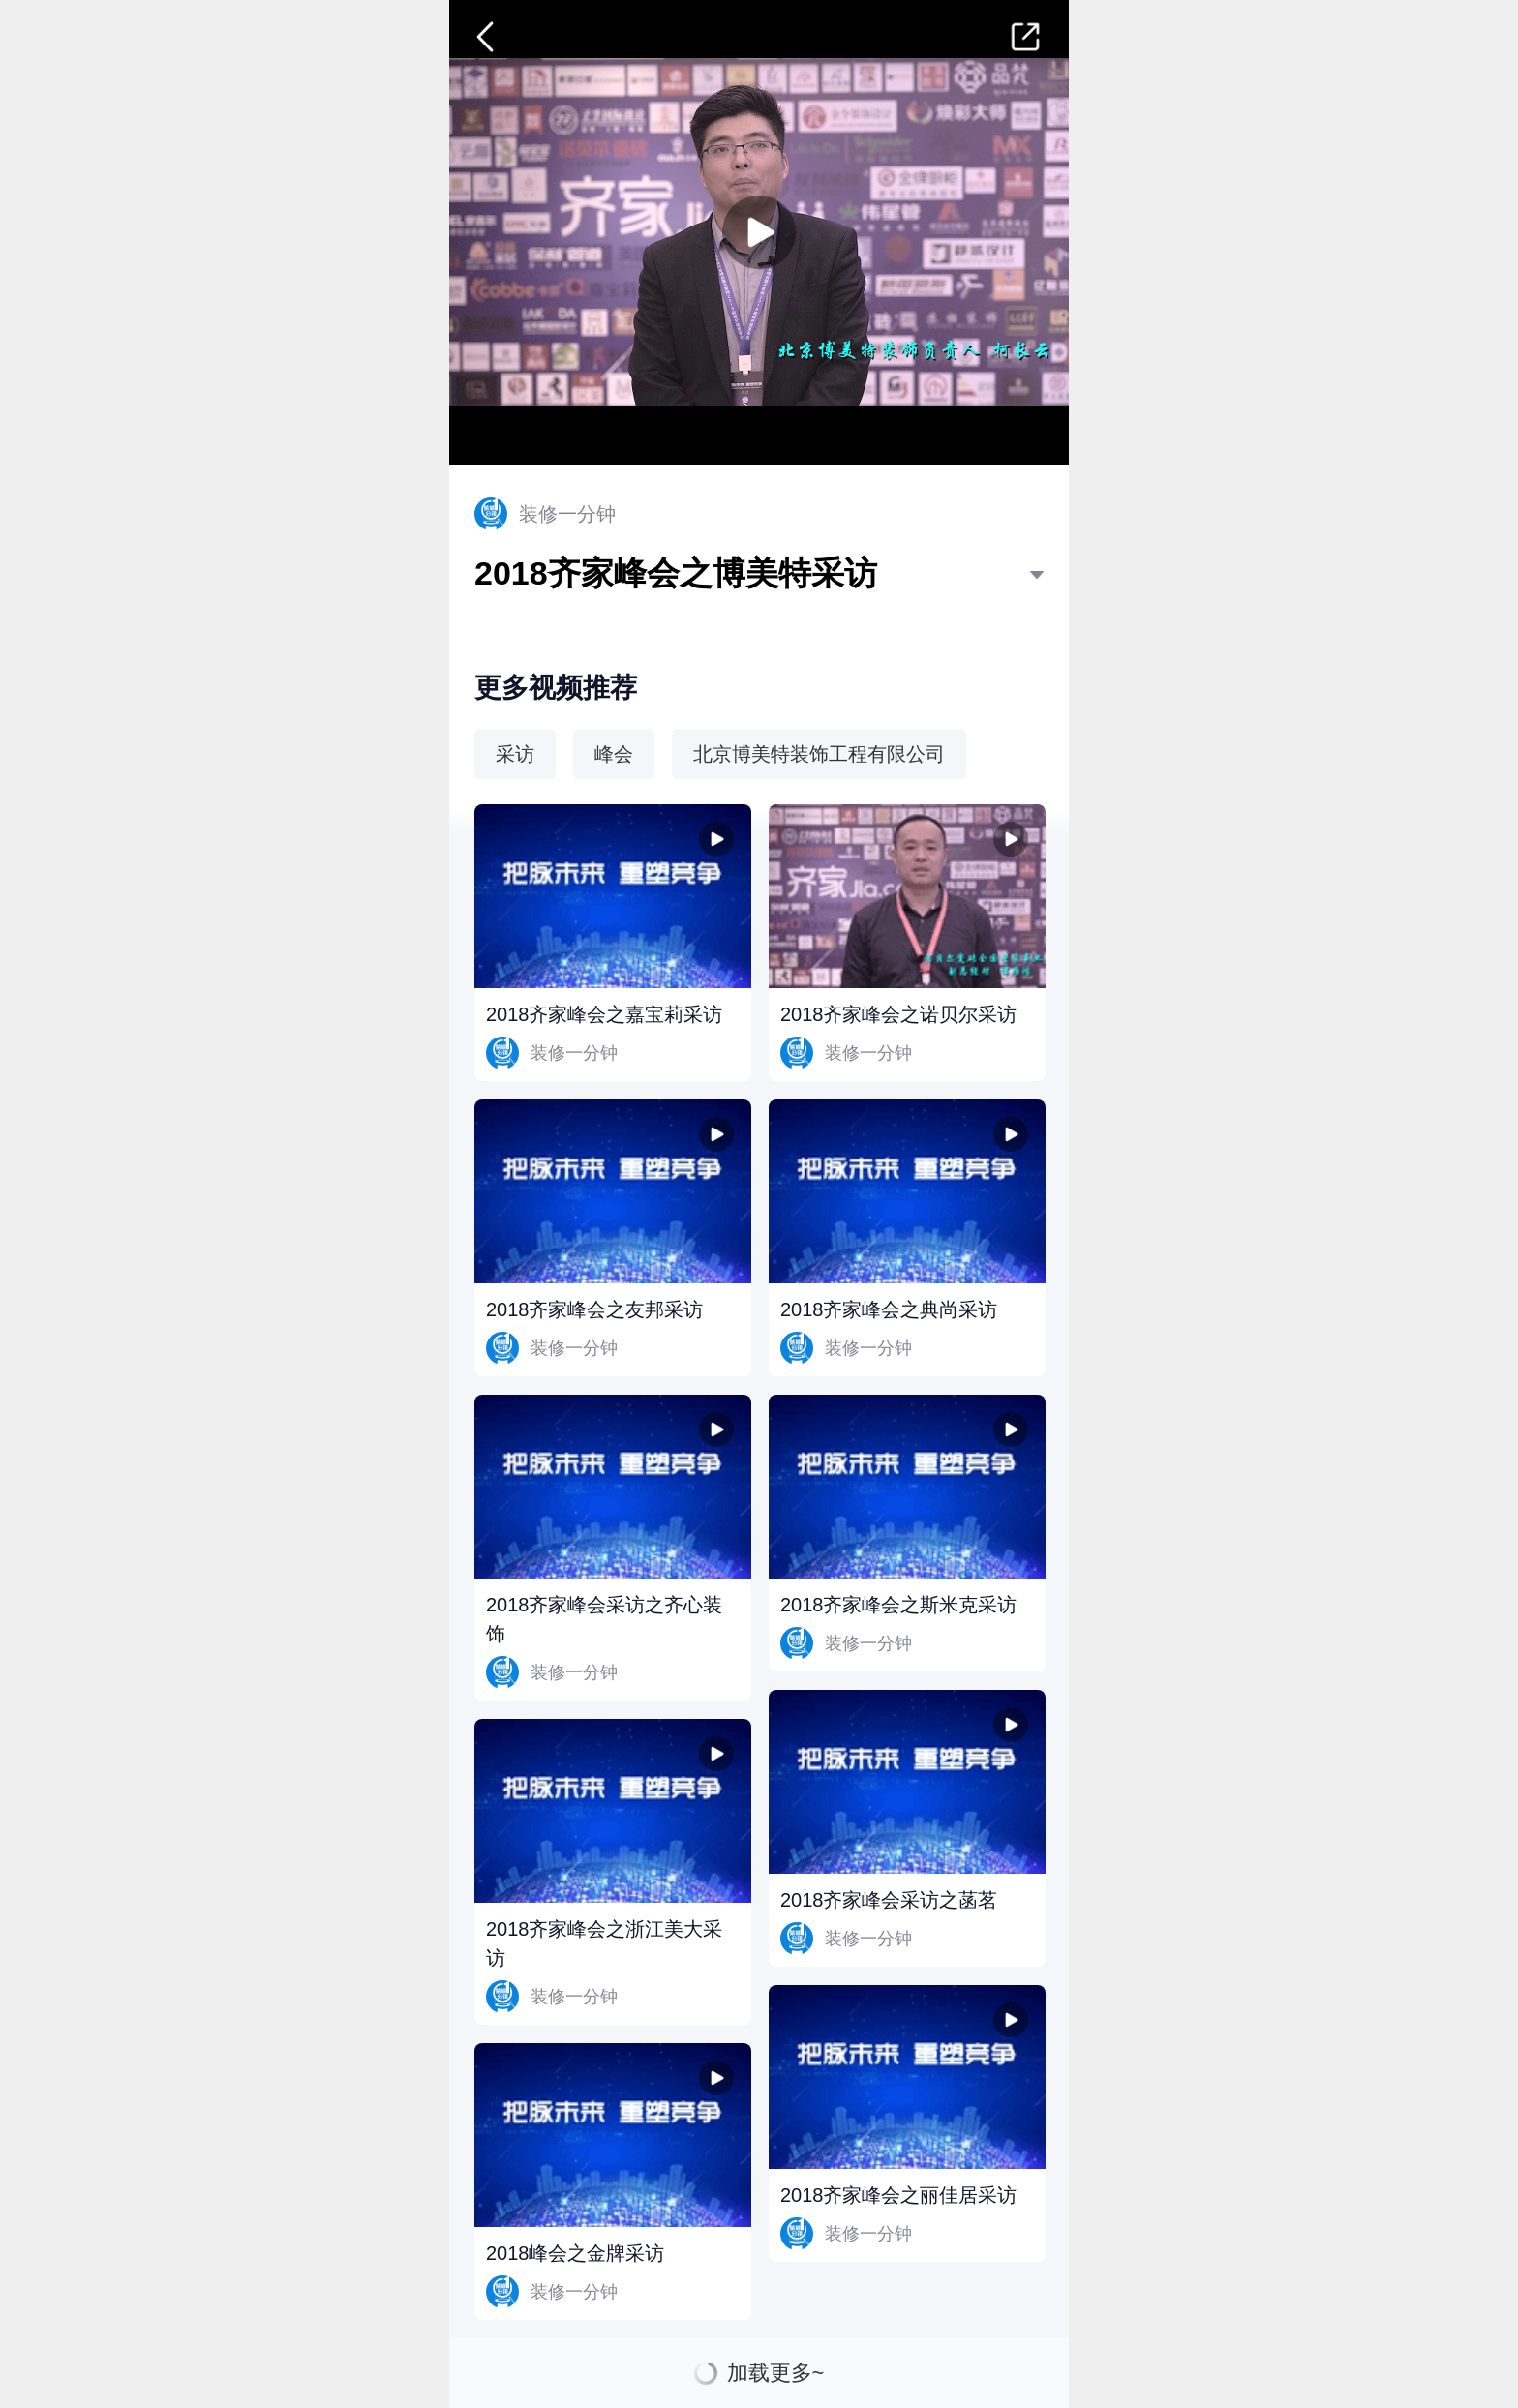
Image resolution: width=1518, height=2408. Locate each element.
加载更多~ (776, 2373)
